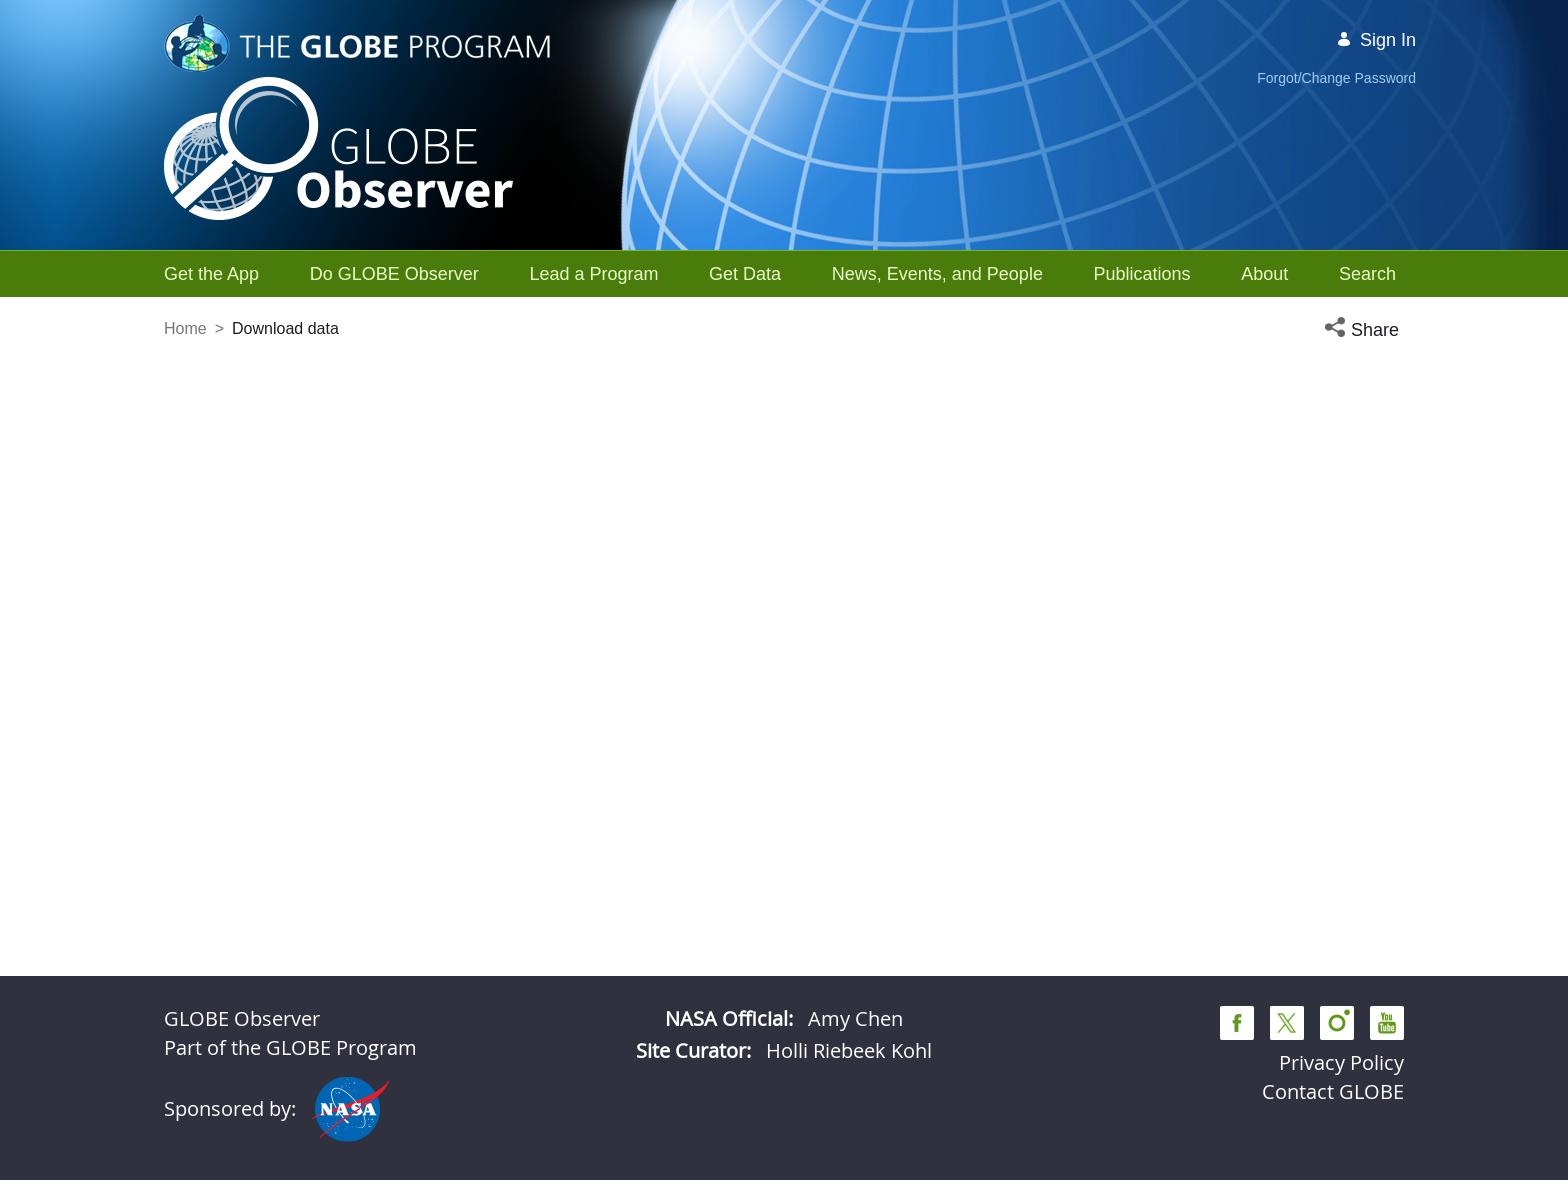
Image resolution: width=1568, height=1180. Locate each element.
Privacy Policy (1341, 1062)
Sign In (1376, 40)
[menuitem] (211, 274)
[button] (1364, 330)
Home (185, 328)
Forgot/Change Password (1336, 78)
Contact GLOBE (1333, 1091)
